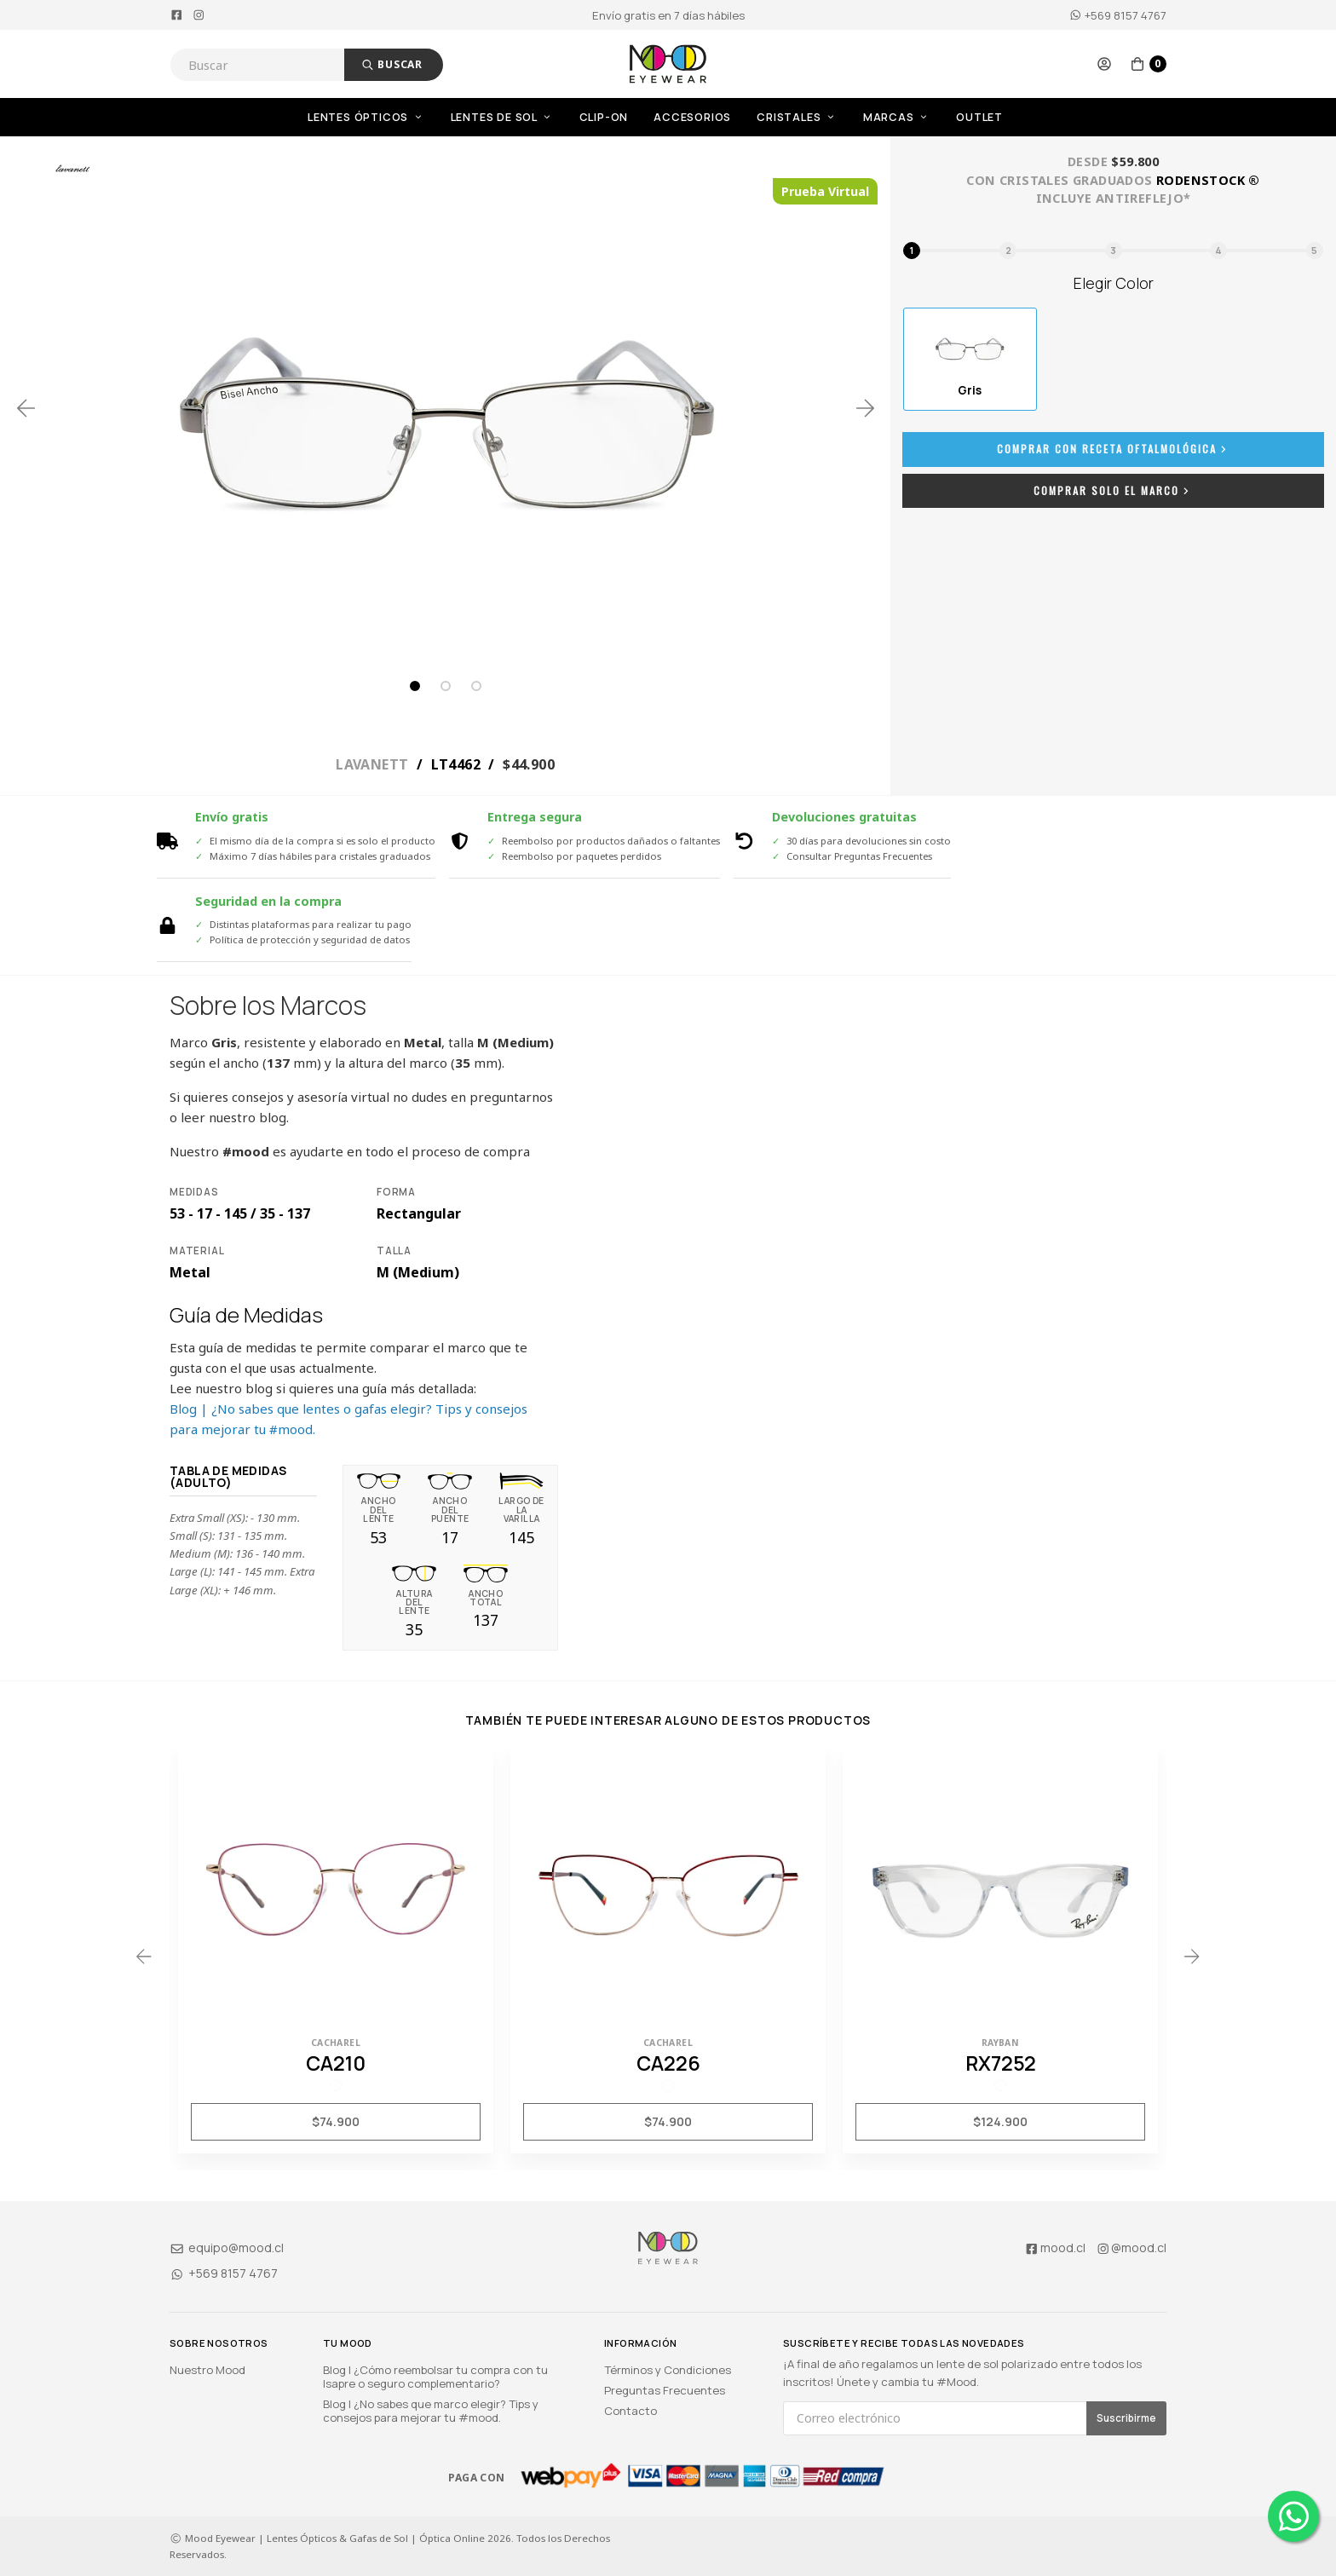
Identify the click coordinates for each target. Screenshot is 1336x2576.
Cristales (797, 117)
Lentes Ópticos (366, 117)
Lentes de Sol (502, 117)
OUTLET (979, 117)
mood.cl (1055, 2247)
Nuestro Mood (207, 2369)
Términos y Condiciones (667, 2369)
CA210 (336, 2063)
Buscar (392, 64)
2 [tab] (446, 686)
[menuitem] (379, 117)
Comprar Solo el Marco (1113, 490)
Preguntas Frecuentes (664, 2390)
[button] (1104, 64)
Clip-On (604, 117)
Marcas (896, 117)
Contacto (630, 2410)
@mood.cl (1131, 2247)
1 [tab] (415, 686)
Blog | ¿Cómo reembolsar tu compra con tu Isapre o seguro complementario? (435, 2376)
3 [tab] (476, 686)
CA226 (668, 2063)
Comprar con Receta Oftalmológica (1113, 449)
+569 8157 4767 (1117, 15)
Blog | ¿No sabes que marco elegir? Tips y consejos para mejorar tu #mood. (430, 2410)
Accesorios (692, 117)
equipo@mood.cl (227, 2247)
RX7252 (1000, 2063)
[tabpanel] (445, 408)
